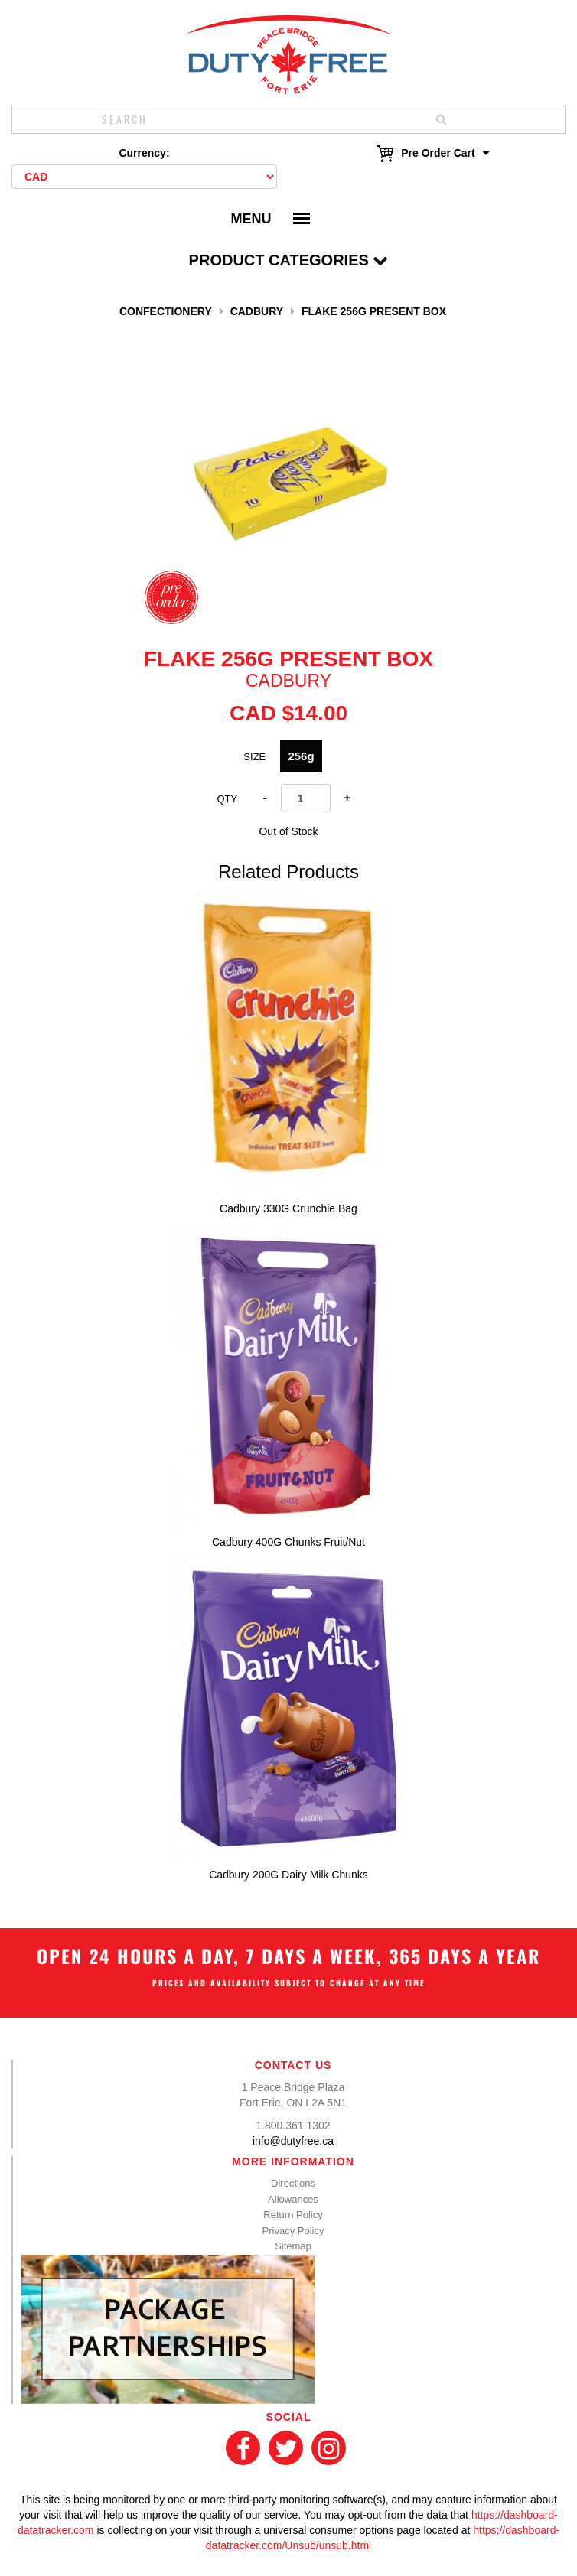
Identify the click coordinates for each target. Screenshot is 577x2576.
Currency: (144, 153)
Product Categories (289, 260)
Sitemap (293, 2246)
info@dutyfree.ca (293, 2141)
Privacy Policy (293, 2230)
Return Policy (292, 2214)
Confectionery (165, 311)
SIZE (254, 757)
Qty (227, 799)
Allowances (293, 2199)
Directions (293, 2183)
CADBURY (256, 311)
